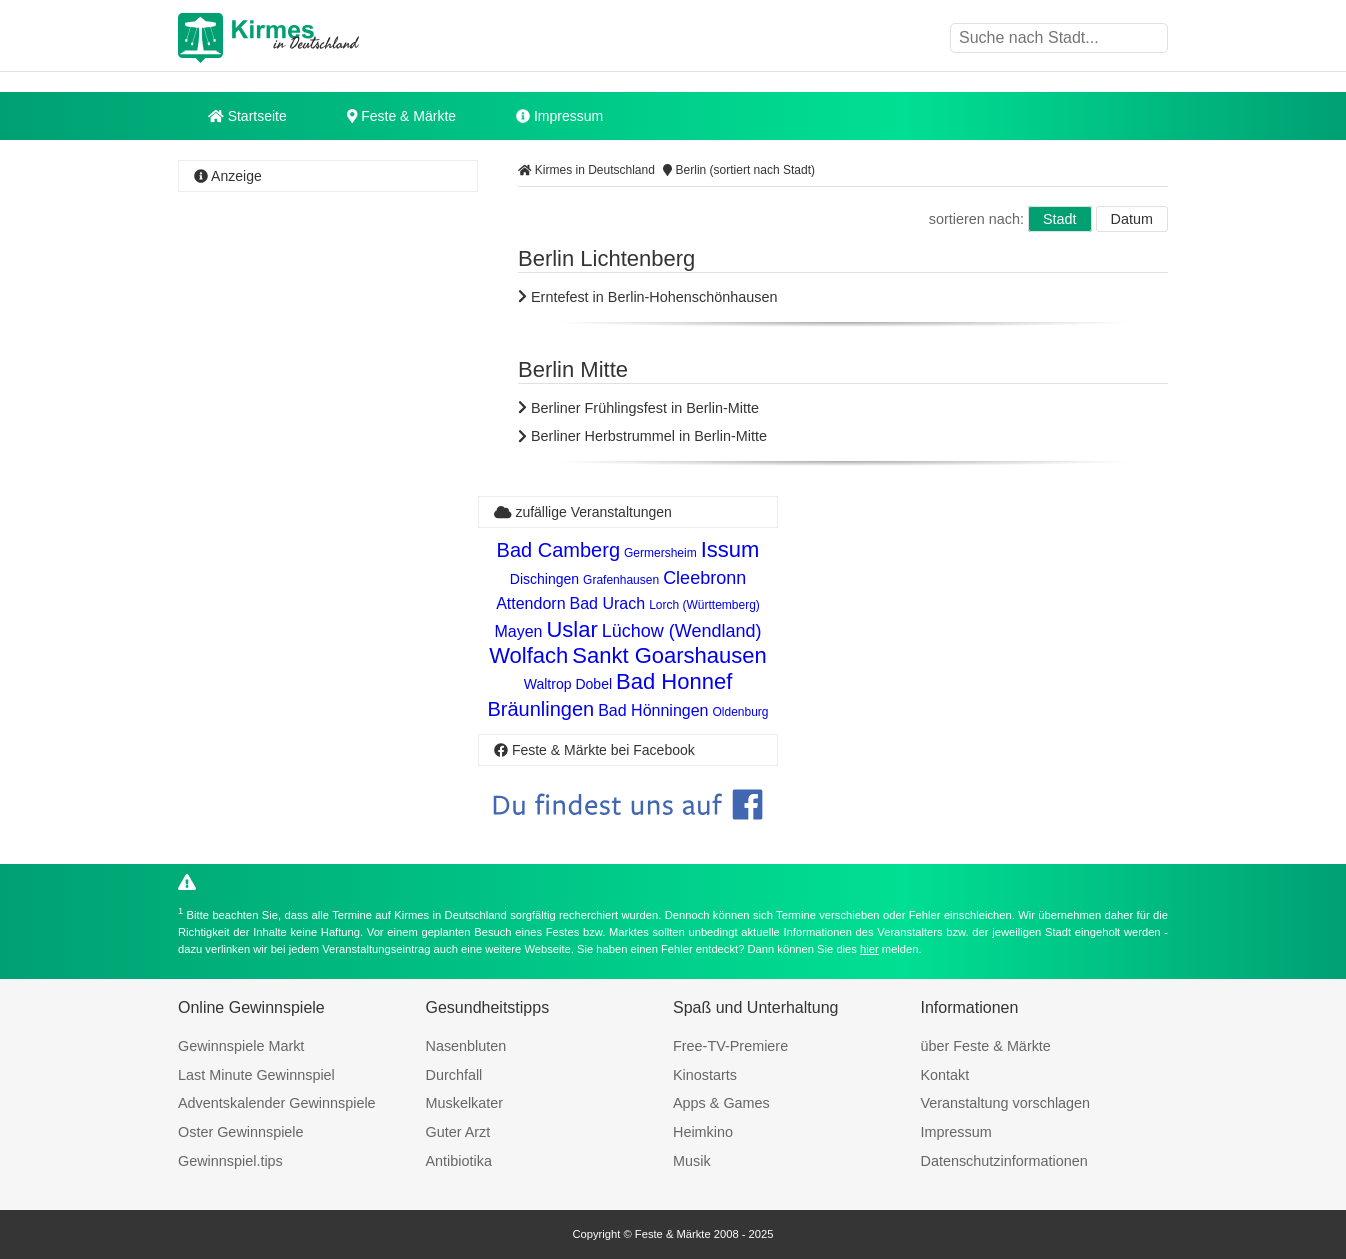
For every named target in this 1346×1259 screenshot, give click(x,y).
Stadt (1060, 219)
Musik (692, 1161)
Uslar (571, 629)
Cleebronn (704, 578)
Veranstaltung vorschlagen (1006, 1103)
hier (869, 949)
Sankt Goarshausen (669, 655)
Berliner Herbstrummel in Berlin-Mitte (642, 436)
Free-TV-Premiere (730, 1046)
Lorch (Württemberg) (704, 605)
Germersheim (660, 553)
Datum (1132, 219)
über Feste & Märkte (986, 1046)
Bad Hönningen (653, 710)
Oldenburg (741, 712)
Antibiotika (459, 1161)
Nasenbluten (466, 1046)
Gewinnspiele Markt (241, 1046)
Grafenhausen (621, 580)
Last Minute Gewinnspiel (256, 1075)
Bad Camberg (558, 550)
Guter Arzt (458, 1132)
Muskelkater (465, 1103)
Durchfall (454, 1075)
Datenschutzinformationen (1004, 1161)
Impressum (559, 116)
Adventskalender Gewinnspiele (277, 1103)
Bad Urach (608, 603)
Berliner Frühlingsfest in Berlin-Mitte (638, 408)
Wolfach (528, 655)
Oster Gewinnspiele (241, 1132)
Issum (730, 549)
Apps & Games (721, 1103)
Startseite (247, 116)
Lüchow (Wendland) (682, 631)
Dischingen (544, 579)
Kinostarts (705, 1075)
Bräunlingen (540, 709)
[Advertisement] (328, 495)
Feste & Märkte (401, 116)
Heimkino (703, 1132)
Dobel (593, 684)
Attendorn (530, 603)
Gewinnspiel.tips (230, 1161)
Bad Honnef (674, 681)
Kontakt (945, 1075)
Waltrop (548, 684)
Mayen (518, 631)
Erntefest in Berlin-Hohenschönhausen (647, 297)
